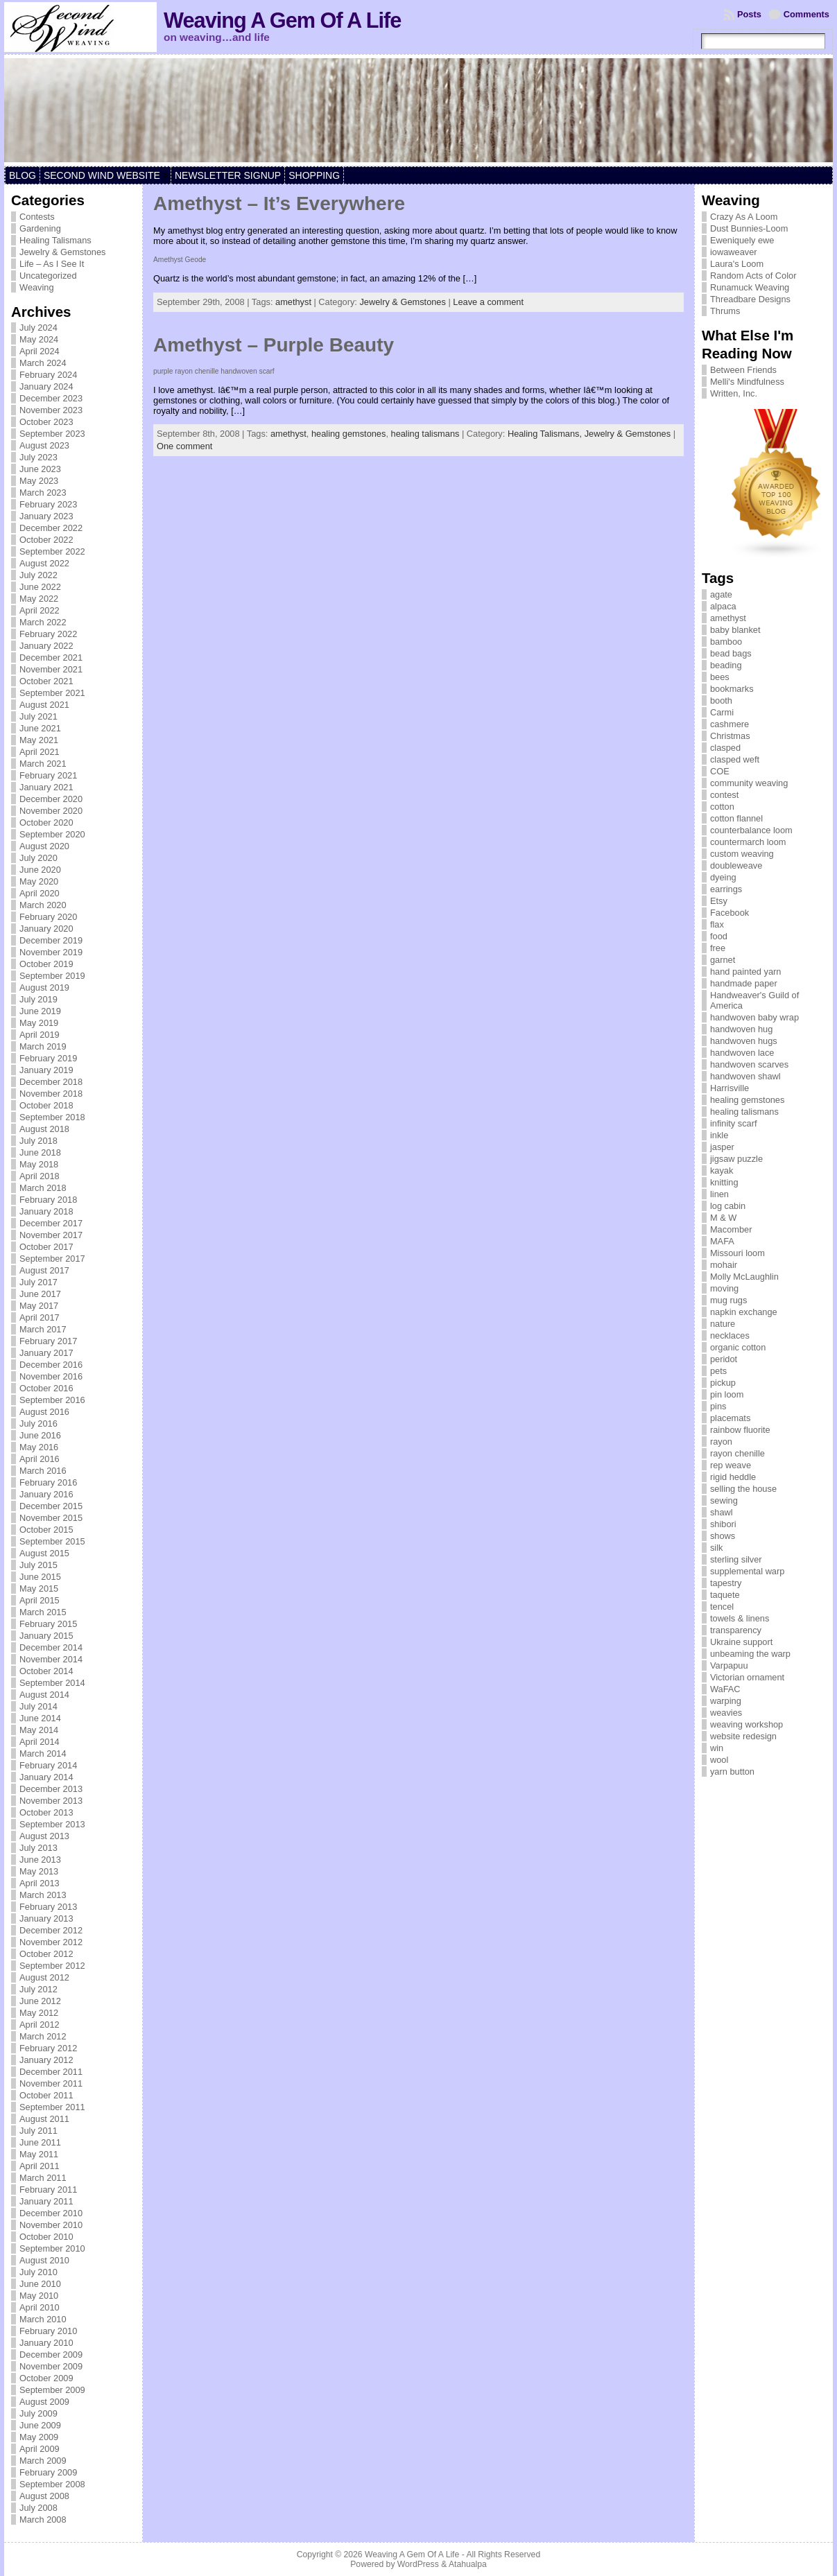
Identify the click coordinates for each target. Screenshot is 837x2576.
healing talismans (425, 433)
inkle (719, 1135)
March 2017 (43, 1329)
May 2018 (38, 1164)
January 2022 (46, 646)
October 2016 (46, 1388)
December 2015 (51, 1506)
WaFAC (725, 1689)
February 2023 (48, 504)
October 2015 (46, 1529)
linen (719, 1194)
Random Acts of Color (753, 275)
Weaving (36, 287)
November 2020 (51, 811)
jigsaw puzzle (736, 1159)
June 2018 (40, 1152)
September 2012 (52, 1965)
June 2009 (40, 2425)
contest (724, 795)
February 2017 (48, 1341)
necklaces (730, 1335)
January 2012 (46, 2060)
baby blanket (735, 630)
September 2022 (52, 551)
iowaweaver (733, 252)
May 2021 (38, 740)
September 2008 (52, 2484)
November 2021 (51, 669)
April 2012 (39, 2024)
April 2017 (39, 1317)
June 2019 (40, 1011)
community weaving (749, 783)
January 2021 (46, 787)
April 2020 (39, 893)
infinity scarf (733, 1123)
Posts (749, 14)
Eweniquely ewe (742, 240)
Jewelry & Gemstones (62, 252)
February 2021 (48, 775)
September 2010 (52, 2248)
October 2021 (46, 681)
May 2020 (38, 881)
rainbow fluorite (740, 1430)
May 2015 (38, 1588)
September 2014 (52, 1683)
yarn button (732, 1771)
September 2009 (52, 2390)
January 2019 (46, 1070)
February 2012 (48, 2048)
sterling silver (736, 1559)
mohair (723, 1265)
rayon (721, 1441)
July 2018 (38, 1140)
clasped (725, 747)
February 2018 (48, 1199)
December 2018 (51, 1082)
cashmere (729, 724)
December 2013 (51, 1789)
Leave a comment (488, 302)
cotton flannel (736, 818)
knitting (724, 1182)
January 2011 (46, 2201)
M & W (723, 1217)
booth (721, 700)
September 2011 (52, 2107)
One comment (184, 446)
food (718, 936)
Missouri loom (737, 1253)
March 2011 (43, 2178)
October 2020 (46, 822)
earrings (726, 889)
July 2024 (38, 327)
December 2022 (51, 528)
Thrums (725, 311)
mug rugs (728, 1300)
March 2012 (43, 2036)
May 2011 (38, 2154)
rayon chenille (737, 1453)
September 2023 (52, 433)
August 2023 (44, 445)
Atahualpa (468, 2564)
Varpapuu (729, 1665)
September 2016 (52, 1400)
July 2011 (38, 2130)
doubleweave (736, 865)
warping (725, 1701)
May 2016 (38, 1447)
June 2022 (40, 587)
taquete (725, 1595)
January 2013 (46, 1918)
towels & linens (739, 1618)
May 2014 (38, 1730)
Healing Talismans (55, 240)
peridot (723, 1359)
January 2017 (46, 1353)
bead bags (731, 653)
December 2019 (51, 940)
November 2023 (51, 410)
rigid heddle (733, 1477)
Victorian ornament (747, 1677)
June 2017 (40, 1294)
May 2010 (38, 2295)
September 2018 (52, 1117)
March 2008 (43, 2519)
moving (724, 1288)
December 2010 (51, 2213)
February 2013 (48, 1906)
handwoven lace (742, 1052)
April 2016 (39, 1459)
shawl (721, 1512)
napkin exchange (743, 1312)
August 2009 (44, 2401)
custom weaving (742, 853)
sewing (724, 1500)
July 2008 (38, 2508)
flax (717, 924)
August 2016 (44, 1412)
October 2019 (46, 964)
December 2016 (51, 1364)
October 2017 (46, 1247)
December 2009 (51, 2354)
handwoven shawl (745, 1076)
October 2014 (46, 1671)
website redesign (743, 1736)
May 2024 (38, 339)
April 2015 (39, 1600)
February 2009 (48, 2472)
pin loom (726, 1394)
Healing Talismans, (546, 433)
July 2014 (38, 1706)
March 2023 (43, 492)
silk (716, 1547)
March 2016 (43, 1470)
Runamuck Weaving (749, 287)
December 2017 (51, 1223)
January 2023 (46, 516)
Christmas (730, 736)
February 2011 (48, 2189)
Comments (806, 14)
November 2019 (51, 952)
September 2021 (52, 693)
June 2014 (40, 1718)
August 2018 (44, 1129)
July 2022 (38, 575)
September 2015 (52, 1541)
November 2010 (51, 2225)
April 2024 (39, 351)
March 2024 (43, 363)
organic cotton (738, 1347)
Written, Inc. (733, 393)
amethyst (293, 302)
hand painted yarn (745, 971)
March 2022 (43, 622)
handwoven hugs (743, 1041)
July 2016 (38, 1423)
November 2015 (51, 1518)
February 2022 (48, 634)
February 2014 (48, 1765)
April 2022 (39, 610)
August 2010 (44, 2260)
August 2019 (44, 987)
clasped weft (734, 759)
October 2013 (46, 1812)
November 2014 (51, 1659)
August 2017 (44, 1270)
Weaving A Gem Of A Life (282, 20)
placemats (730, 1418)
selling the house (743, 1488)
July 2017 (38, 1282)
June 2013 (40, 1859)
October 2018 (46, 1105)
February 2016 (48, 1482)
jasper (722, 1147)
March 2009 (43, 2460)
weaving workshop (746, 1724)
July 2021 (38, 716)
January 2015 (46, 1635)
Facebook (729, 912)
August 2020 (44, 846)
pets (718, 1371)
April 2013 (39, 1883)
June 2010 (40, 2284)
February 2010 (48, 2331)
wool (719, 1760)
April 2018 (39, 1176)
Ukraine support (741, 1642)
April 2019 (39, 1034)
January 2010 (46, 2343)
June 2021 (40, 728)
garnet (722, 960)
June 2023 (40, 469)
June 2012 (40, 2001)
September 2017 (52, 1258)
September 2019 (52, 976)
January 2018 (46, 1211)
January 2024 (46, 386)
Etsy (718, 901)
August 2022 (44, 563)
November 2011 (51, 2083)
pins (718, 1406)
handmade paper (743, 983)
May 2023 (38, 481)
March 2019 (43, 1046)
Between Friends (743, 370)
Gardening (40, 228)
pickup (723, 1382)
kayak (721, 1170)
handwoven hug (741, 1029)
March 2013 (43, 1895)
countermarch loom (748, 842)
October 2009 (46, 2378)
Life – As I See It (51, 264)
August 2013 (44, 1836)
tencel (722, 1606)
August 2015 (44, 1553)
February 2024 (48, 374)
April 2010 (39, 2307)
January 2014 (46, 1777)
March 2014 (43, 1753)
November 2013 (51, 1800)
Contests (37, 216)
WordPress (418, 2564)
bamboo (726, 641)
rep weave (730, 1465)
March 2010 (43, 2319)
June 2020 (40, 869)
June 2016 (40, 1435)
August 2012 (44, 1977)
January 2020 (46, 928)
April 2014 (39, 1742)
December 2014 (51, 1647)
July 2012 (38, 1989)
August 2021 (44, 704)
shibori (723, 1524)
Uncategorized (48, 275)
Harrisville (729, 1088)
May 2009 (38, 2437)
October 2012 (46, 1954)
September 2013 (52, 1824)
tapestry (726, 1583)
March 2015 (43, 1612)
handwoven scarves (749, 1064)
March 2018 (43, 1188)
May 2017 (38, 1305)
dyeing (723, 877)
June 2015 (40, 1577)
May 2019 (38, 1023)
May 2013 (38, 1871)
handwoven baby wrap (754, 1017)
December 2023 (51, 398)
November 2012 (51, 1942)
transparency (735, 1630)
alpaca (723, 606)
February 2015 (48, 1624)
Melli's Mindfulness (747, 381)
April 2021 (39, 752)
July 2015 (38, 1565)
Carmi (722, 712)
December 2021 (51, 657)
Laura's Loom (736, 264)
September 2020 (52, 834)
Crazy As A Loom (743, 216)
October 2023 (46, 422)
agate (721, 594)
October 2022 (46, 539)
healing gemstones (348, 433)
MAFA (722, 1241)
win (716, 1748)
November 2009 (51, 2366)
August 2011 (44, 2119)
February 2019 (48, 1058)
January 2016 (46, 1494)
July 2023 (38, 457)
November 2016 (51, 1376)
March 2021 (43, 763)
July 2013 (38, 1848)
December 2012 (51, 1930)
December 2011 (51, 2071)
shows (722, 1536)
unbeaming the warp (750, 1653)
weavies (726, 1712)
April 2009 (39, 2449)
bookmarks (732, 689)
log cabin (727, 1206)
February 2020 (48, 917)
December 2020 (51, 799)
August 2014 (44, 1694)
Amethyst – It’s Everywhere (279, 203)
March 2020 (43, 905)
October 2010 (46, 2236)
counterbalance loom (751, 830)
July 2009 (38, 2413)
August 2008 (44, 2496)
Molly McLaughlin (744, 1276)
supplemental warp (747, 1571)
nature (722, 1324)
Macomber (731, 1229)
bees (720, 677)
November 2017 (51, 1235)
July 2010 (38, 2272)
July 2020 (38, 858)
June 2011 (40, 2142)
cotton (722, 806)
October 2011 (46, 2095)
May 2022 (38, 598)
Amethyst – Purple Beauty (273, 345)
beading (726, 665)
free (717, 948)
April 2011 (39, 2166)
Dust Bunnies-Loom (749, 228)
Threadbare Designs (750, 299)
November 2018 (51, 1093)
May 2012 (38, 2013)
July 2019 (38, 999)
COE (720, 771)
